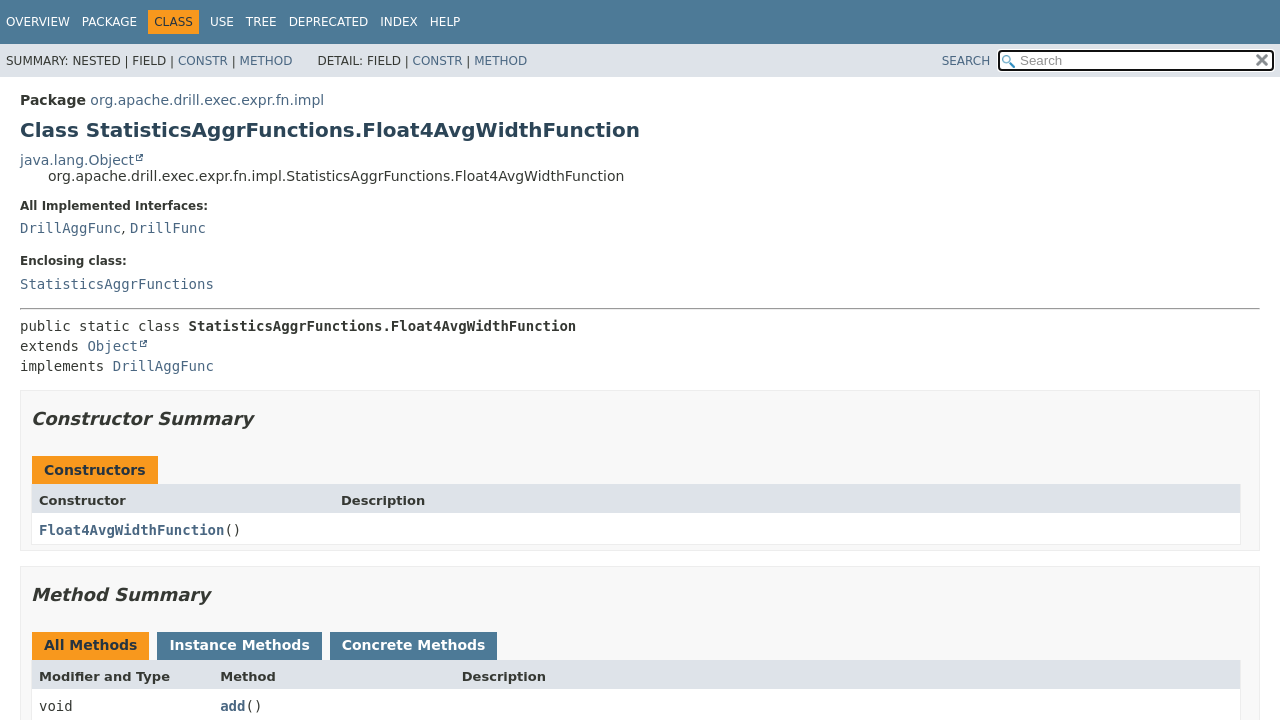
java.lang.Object (77, 160)
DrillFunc (168, 228)
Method (266, 61)
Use (222, 22)
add (232, 706)
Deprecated (329, 22)
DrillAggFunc (70, 228)
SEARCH (966, 61)
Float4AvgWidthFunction (131, 530)
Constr (203, 61)
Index (399, 22)
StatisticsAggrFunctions (117, 284)
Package (109, 22)
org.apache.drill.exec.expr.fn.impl (207, 100)
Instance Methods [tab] (239, 645)
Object (112, 346)
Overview (38, 22)
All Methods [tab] (90, 645)
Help (445, 22)
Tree (261, 22)
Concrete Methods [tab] (414, 645)
